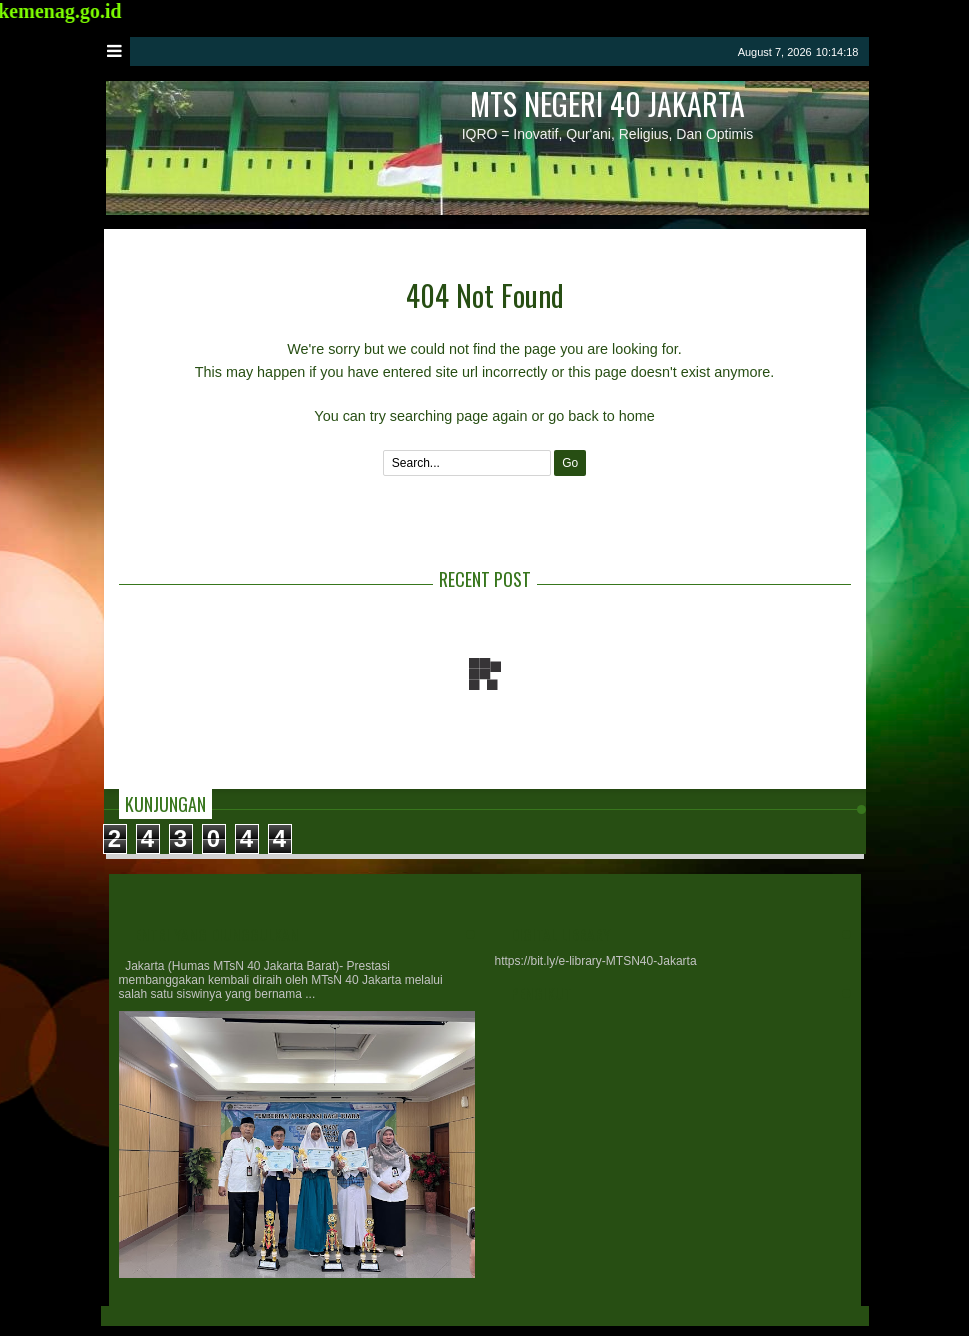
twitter (642, 51)
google (694, 51)
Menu (115, 51)
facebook (668, 51)
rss (720, 51)
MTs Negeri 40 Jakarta (607, 103)
